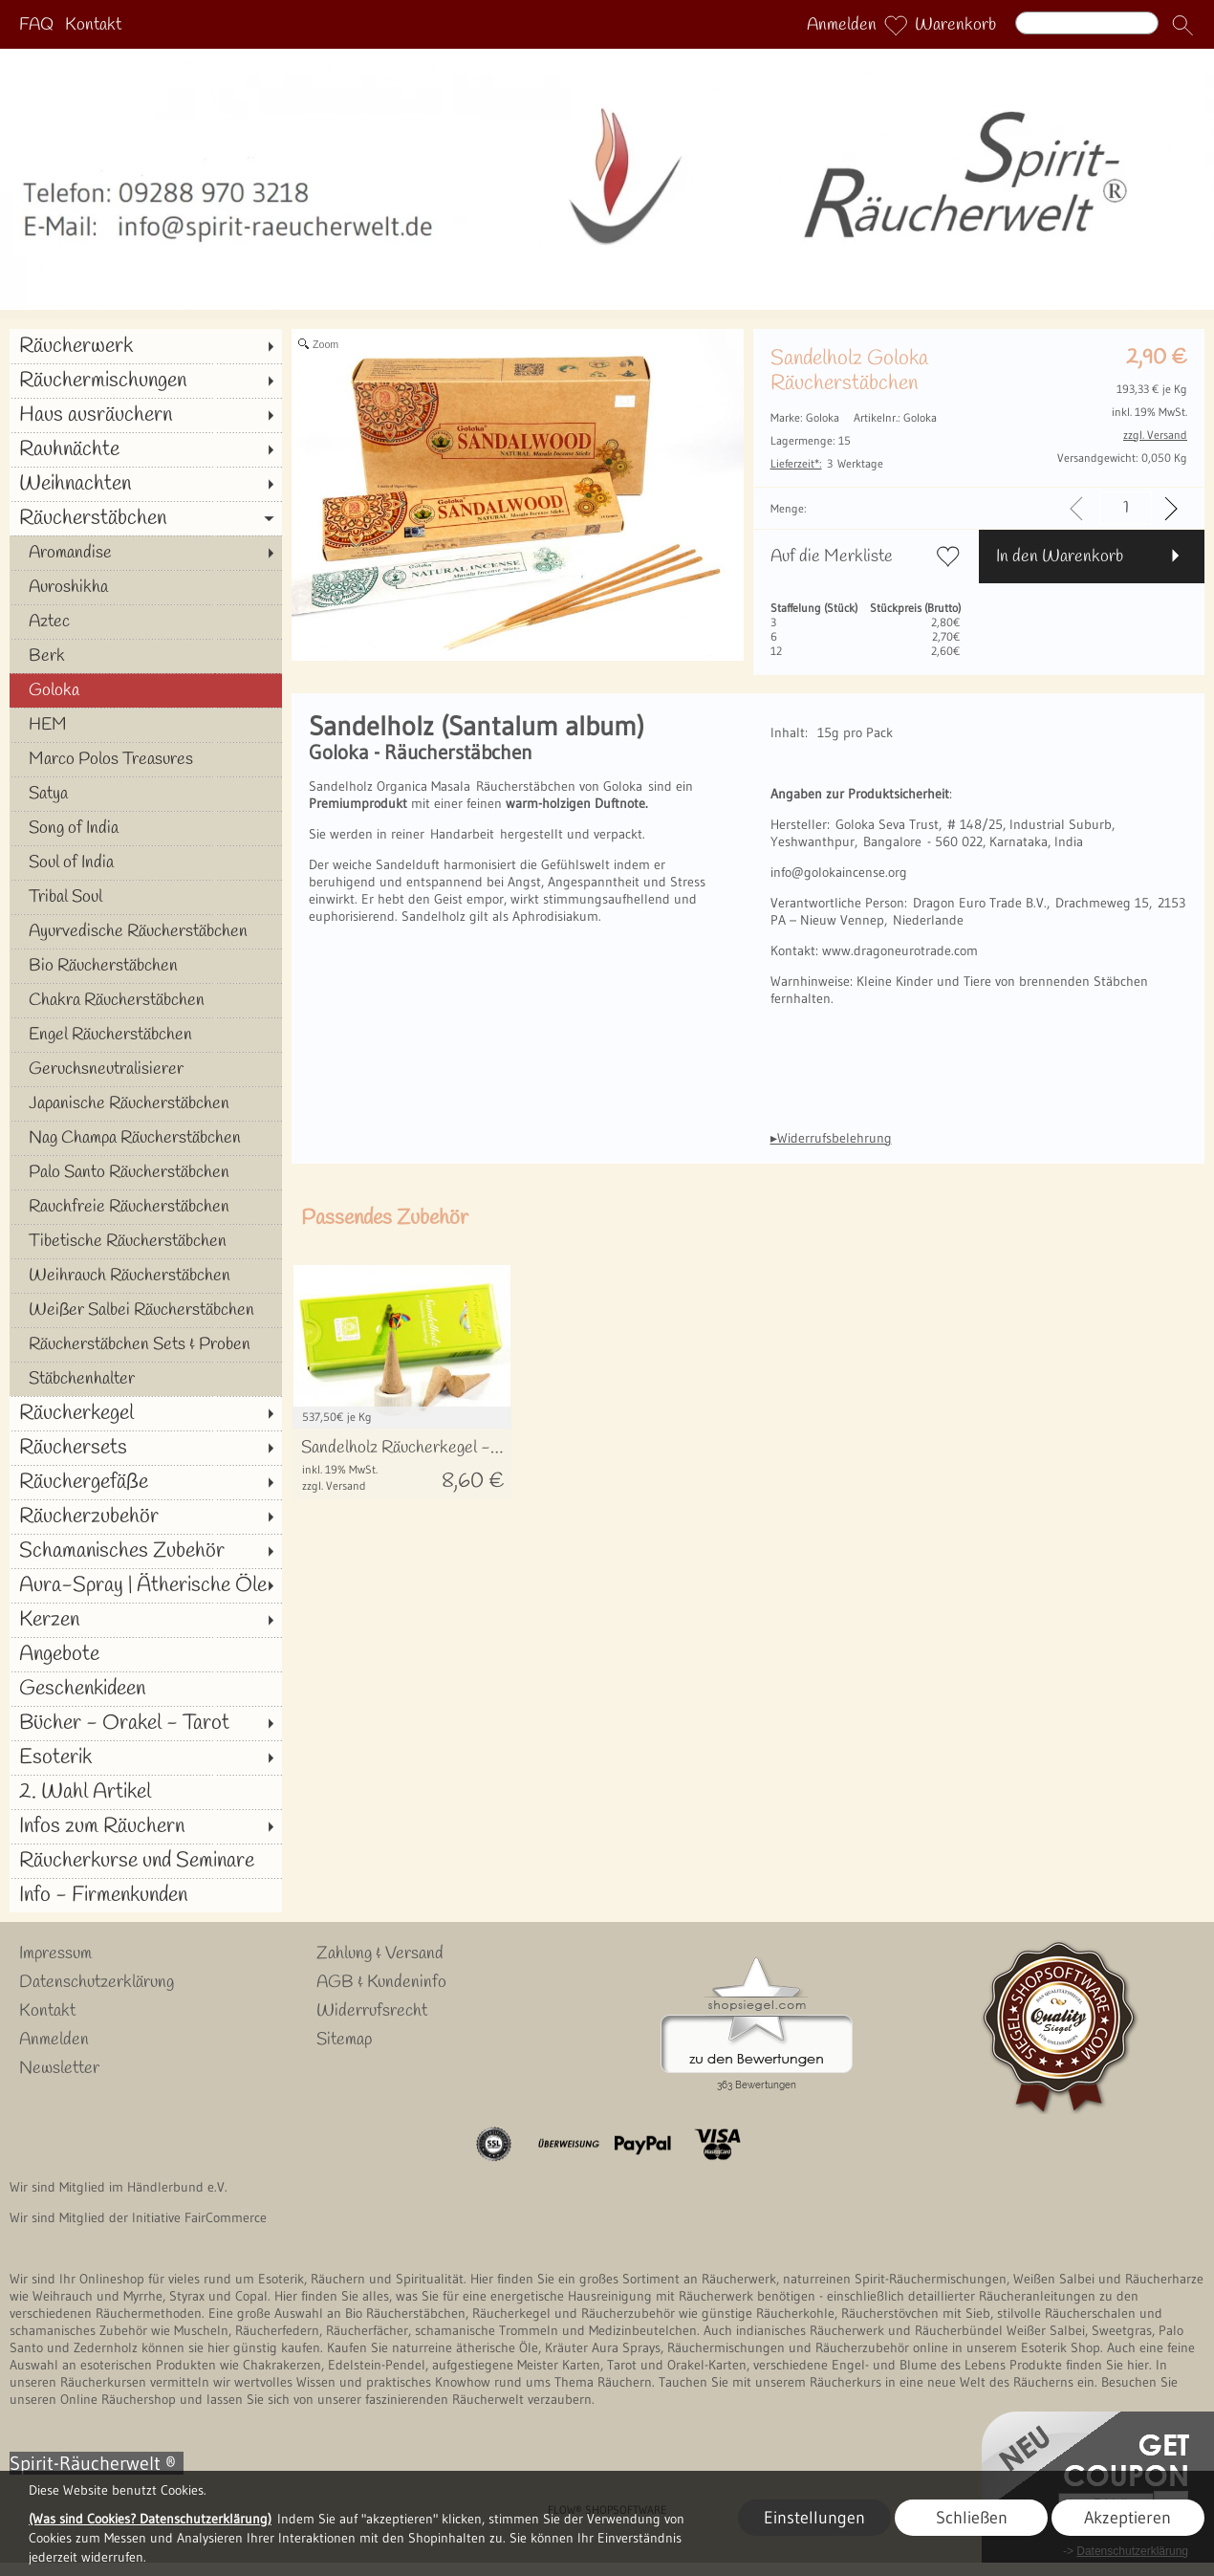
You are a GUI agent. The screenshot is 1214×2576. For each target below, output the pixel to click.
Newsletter (59, 2068)
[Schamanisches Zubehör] (146, 1551)
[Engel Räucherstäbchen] (146, 1034)
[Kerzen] (146, 1620)
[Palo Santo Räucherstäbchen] (146, 1172)
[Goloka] (146, 690)
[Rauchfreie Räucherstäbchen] (146, 1207)
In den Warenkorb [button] (1059, 556)
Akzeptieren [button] (1127, 2517)
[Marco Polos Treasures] (146, 759)
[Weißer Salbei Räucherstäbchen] (146, 1310)
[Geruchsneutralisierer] (146, 1069)
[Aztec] (146, 621)
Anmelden (842, 24)
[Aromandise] (146, 552)
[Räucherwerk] (146, 346)
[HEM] (146, 725)
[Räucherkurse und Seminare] (146, 1861)
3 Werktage (826, 463)
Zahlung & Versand (380, 1953)
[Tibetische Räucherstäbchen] (146, 1241)
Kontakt (93, 24)
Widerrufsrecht (371, 2010)
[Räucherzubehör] (146, 1516)
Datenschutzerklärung (96, 1982)
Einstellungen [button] (814, 2517)
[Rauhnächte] (146, 449)
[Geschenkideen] (146, 1688)
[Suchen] (1087, 22)
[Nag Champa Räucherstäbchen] (146, 1138)
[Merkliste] (895, 24)
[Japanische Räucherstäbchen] (146, 1103)
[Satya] (146, 793)
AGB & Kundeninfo (381, 1982)
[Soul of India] (146, 862)
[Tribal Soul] (146, 897)
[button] (1182, 24)
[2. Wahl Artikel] (146, 1792)
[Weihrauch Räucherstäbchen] (146, 1275)
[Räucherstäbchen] (146, 518)
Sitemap (344, 2039)
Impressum (55, 1953)
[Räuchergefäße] (146, 1482)
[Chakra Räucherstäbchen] (146, 1000)
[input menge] (1125, 508)
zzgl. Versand (334, 1485)
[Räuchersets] (146, 1447)
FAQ (36, 24)
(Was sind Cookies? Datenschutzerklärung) (150, 2518)
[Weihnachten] (146, 484)
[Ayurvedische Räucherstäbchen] (146, 931)
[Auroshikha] (146, 587)
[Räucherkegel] (146, 1413)
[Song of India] (146, 828)
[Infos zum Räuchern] (146, 1826)
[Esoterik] (146, 1757)
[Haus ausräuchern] (146, 415)
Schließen (972, 2517)
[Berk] (146, 656)
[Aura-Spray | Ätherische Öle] (146, 1585)
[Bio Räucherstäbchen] (146, 966)
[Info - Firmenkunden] (146, 1895)
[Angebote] (146, 1654)
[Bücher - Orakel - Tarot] (146, 1723)
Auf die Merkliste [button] (831, 556)
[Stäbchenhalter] (146, 1379)
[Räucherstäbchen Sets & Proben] (146, 1344)
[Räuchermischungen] (146, 380)
